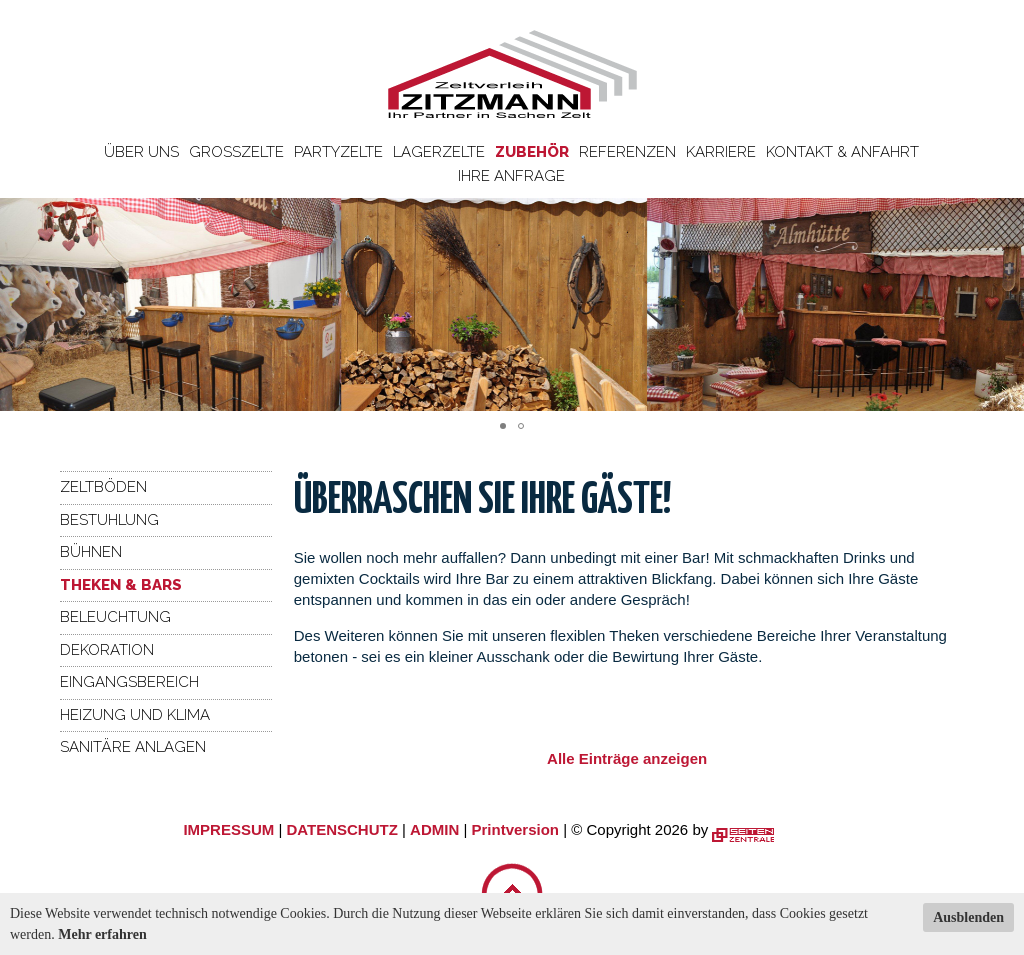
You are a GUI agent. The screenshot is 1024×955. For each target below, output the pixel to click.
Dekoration (107, 650)
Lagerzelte (439, 152)
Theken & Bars (121, 585)
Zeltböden (103, 487)
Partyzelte (338, 152)
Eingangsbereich (129, 682)
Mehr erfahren (102, 934)
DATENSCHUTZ (341, 829)
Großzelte (236, 152)
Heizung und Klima (135, 715)
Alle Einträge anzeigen (627, 758)
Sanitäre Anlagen (133, 747)
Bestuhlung (109, 520)
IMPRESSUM (228, 829)
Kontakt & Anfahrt (842, 152)
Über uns (141, 152)
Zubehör (532, 152)
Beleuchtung (115, 617)
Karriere (721, 152)
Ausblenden (968, 917)
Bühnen (91, 552)
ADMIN (434, 829)
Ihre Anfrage (511, 176)
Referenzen (627, 152)
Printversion (516, 829)
